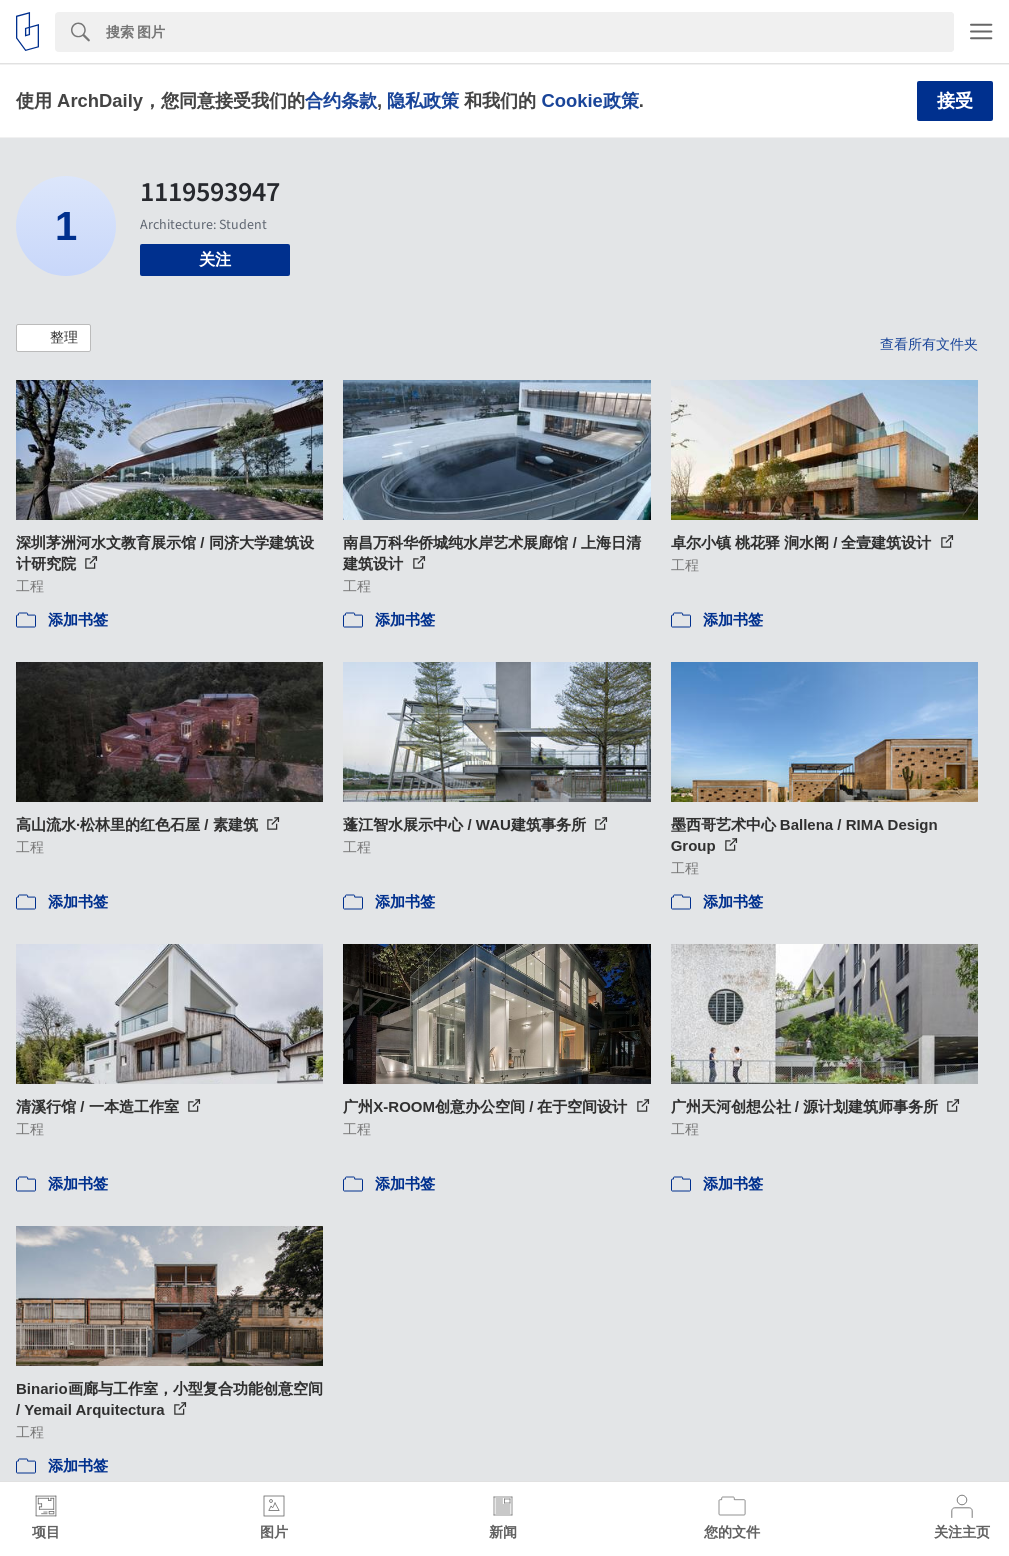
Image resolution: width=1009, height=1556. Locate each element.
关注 (215, 259)
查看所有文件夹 (929, 344)
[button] (53, 338)
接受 (955, 101)
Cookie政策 (589, 100)
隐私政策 (423, 100)
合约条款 (341, 100)
